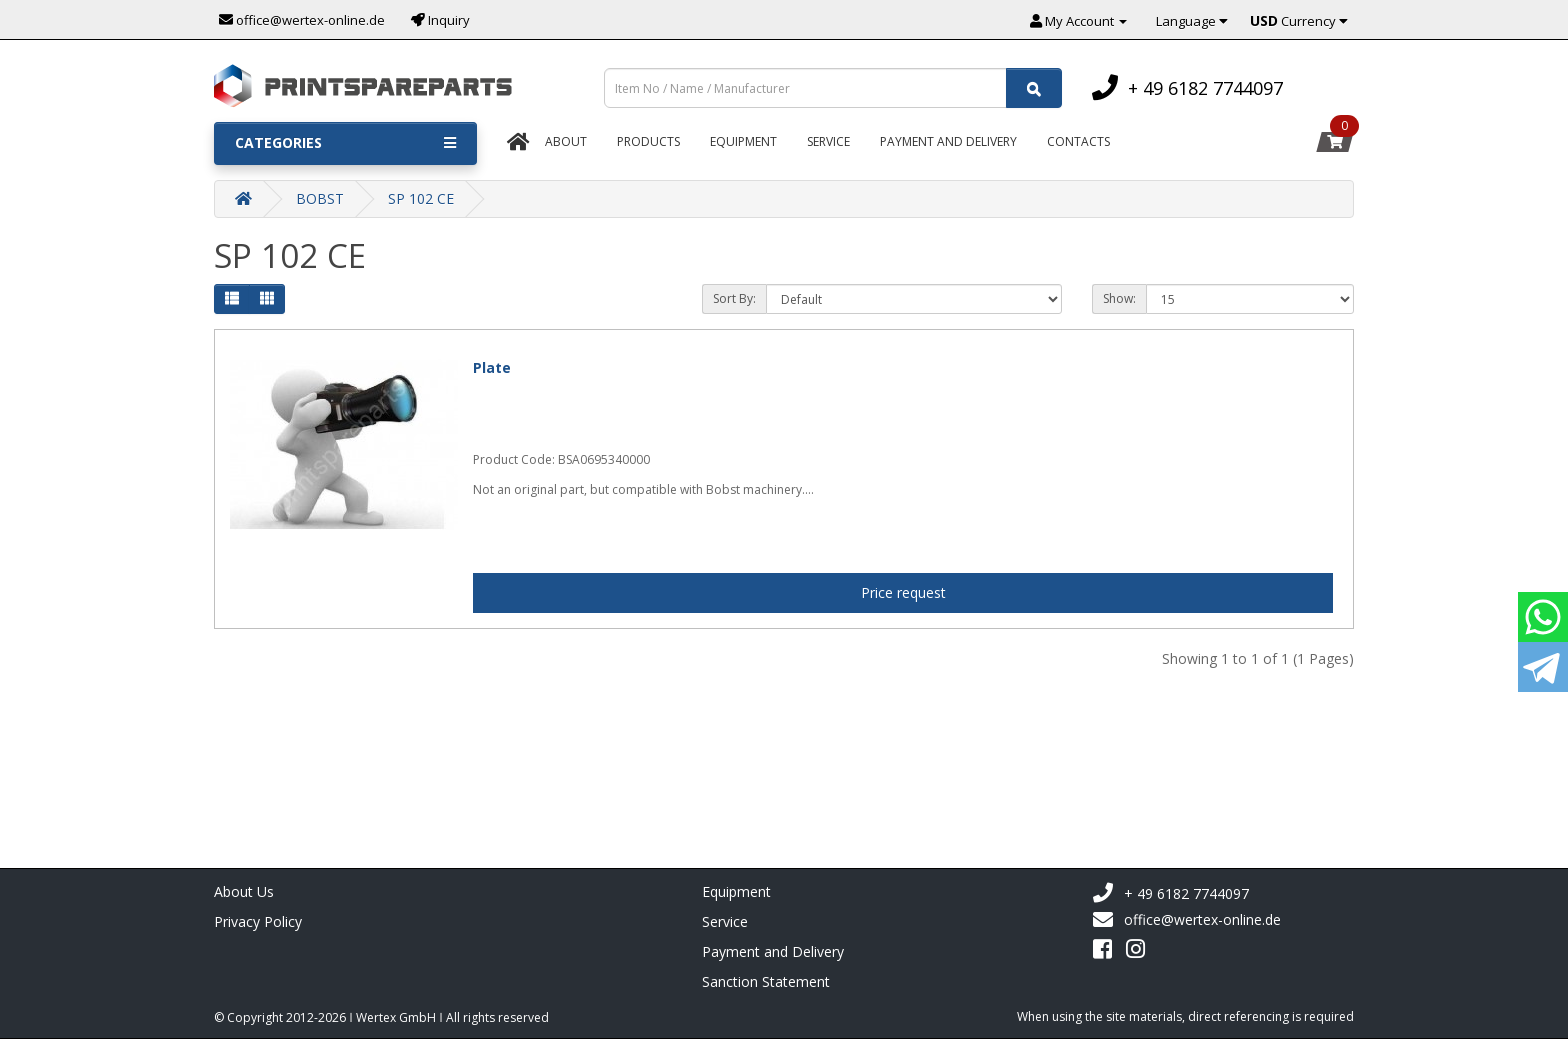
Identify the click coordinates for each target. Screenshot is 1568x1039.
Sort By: (734, 298)
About (566, 141)
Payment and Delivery (773, 951)
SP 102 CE (421, 198)
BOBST (320, 198)
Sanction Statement (766, 981)
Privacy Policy (258, 921)
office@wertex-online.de (1186, 920)
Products (648, 141)
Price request (903, 592)
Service (828, 141)
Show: (1119, 298)
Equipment (743, 141)
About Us (244, 891)
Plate (492, 367)
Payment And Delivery (948, 141)
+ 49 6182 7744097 (1170, 893)
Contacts (1078, 141)
